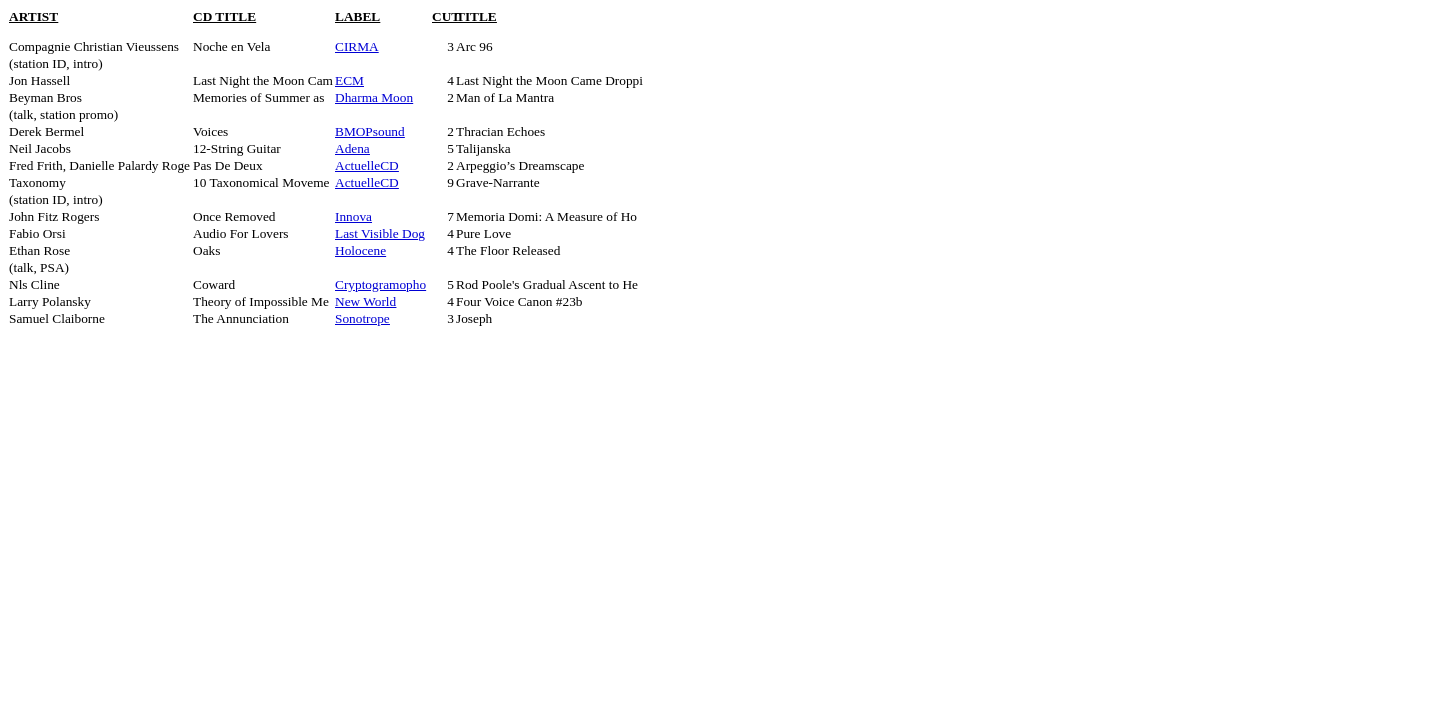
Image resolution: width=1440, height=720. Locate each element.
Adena (352, 148)
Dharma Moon (374, 97)
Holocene (360, 250)
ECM (349, 80)
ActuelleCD (367, 165)
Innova (353, 216)
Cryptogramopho (380, 284)
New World (365, 301)
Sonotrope (362, 318)
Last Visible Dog (380, 233)
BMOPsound (370, 131)
